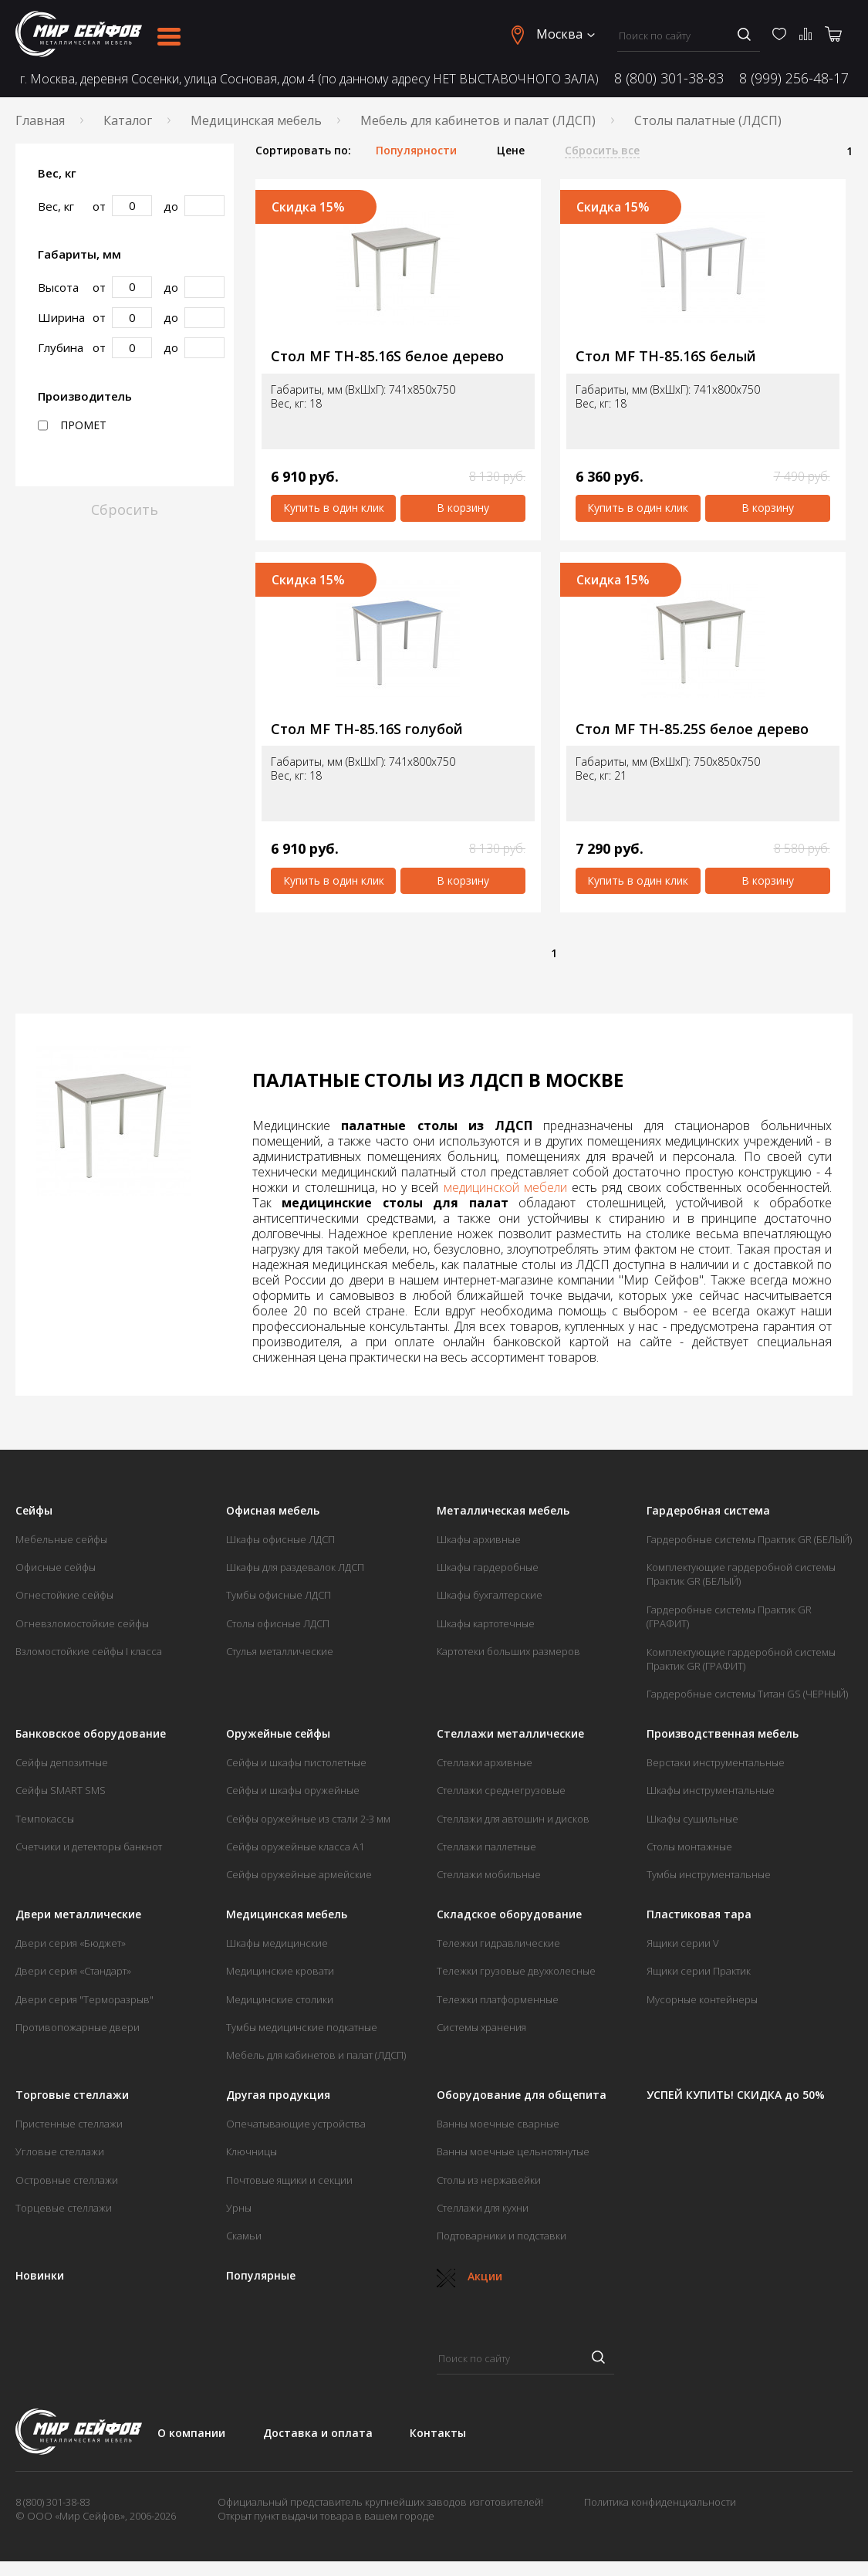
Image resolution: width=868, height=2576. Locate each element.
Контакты (438, 2432)
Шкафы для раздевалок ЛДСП (295, 1567)
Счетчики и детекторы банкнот (88, 1846)
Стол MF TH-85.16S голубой (367, 729)
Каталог (127, 120)
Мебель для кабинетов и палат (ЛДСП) (478, 120)
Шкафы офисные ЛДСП (280, 1539)
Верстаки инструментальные (716, 1762)
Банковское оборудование (90, 1734)
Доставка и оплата (318, 2432)
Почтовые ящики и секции (289, 2180)
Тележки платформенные (498, 1999)
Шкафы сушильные (692, 1819)
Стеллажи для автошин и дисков (513, 1819)
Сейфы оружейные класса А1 (295, 1846)
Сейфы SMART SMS (60, 1790)
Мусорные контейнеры (702, 1999)
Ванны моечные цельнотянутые (513, 2151)
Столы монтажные (689, 1846)
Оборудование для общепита (521, 2095)
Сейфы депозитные (61, 1762)
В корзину (463, 507)
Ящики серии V (683, 1943)
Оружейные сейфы (278, 1734)
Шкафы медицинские (277, 1943)
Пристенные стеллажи (69, 2124)
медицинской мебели (505, 1187)
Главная (40, 120)
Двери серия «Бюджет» (70, 1943)
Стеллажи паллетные (486, 1846)
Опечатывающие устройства (296, 2124)
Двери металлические (78, 1914)
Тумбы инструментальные (709, 1874)
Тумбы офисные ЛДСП (278, 1595)
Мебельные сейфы (61, 1539)
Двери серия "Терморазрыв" (84, 1999)
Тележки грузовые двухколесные (516, 1971)
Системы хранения (481, 2027)
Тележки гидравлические (498, 1943)
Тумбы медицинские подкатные (301, 2027)
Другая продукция (278, 2095)
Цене (511, 150)
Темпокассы (44, 1819)
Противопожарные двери (77, 2027)
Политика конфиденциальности (660, 2502)
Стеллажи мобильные (489, 1874)
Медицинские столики (279, 1999)
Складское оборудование (509, 1914)
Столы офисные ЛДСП (277, 1623)
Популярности (416, 150)
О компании (191, 2432)
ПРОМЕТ (72, 425)
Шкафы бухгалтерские (489, 1595)
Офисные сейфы (55, 1567)
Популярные (261, 2276)
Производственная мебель (723, 1734)
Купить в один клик (333, 507)
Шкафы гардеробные (488, 1567)
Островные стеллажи (66, 2180)
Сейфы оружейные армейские (299, 1874)
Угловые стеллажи (59, 2151)
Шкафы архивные (479, 1539)
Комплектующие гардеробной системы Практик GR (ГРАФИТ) (741, 1659)
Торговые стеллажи (72, 2095)
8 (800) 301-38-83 (669, 78)
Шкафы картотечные (486, 1623)
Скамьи (244, 2236)
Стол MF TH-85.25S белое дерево (692, 729)
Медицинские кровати (280, 1971)
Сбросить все (602, 150)
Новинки (39, 2276)
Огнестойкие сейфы (64, 1595)
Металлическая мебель (503, 1511)
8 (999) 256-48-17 (794, 78)
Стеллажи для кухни (483, 2208)
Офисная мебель (272, 1511)
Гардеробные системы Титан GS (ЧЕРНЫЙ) (747, 1694)
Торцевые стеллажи (63, 2208)
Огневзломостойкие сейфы (82, 1623)
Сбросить (124, 509)
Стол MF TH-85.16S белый (666, 356)
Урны (239, 2208)
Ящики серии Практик (699, 1971)
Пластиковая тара (699, 1914)
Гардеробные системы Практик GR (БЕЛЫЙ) (749, 1539)
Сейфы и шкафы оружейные (293, 1790)
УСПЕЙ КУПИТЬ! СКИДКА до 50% (736, 2095)
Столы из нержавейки (489, 2180)
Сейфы (33, 1511)
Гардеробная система (708, 1511)
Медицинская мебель (256, 120)
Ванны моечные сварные (498, 2124)
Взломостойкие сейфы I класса (88, 1651)
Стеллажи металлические (510, 1734)
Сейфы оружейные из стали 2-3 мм (308, 1819)
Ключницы (251, 2151)
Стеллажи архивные (484, 1762)
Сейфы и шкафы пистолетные (296, 1762)
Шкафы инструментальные (711, 1790)
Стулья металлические (279, 1651)
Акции (469, 2276)
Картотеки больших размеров (508, 1651)
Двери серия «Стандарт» (73, 1971)
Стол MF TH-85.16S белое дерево (387, 356)
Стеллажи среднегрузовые (501, 1790)
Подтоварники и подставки (501, 2236)
